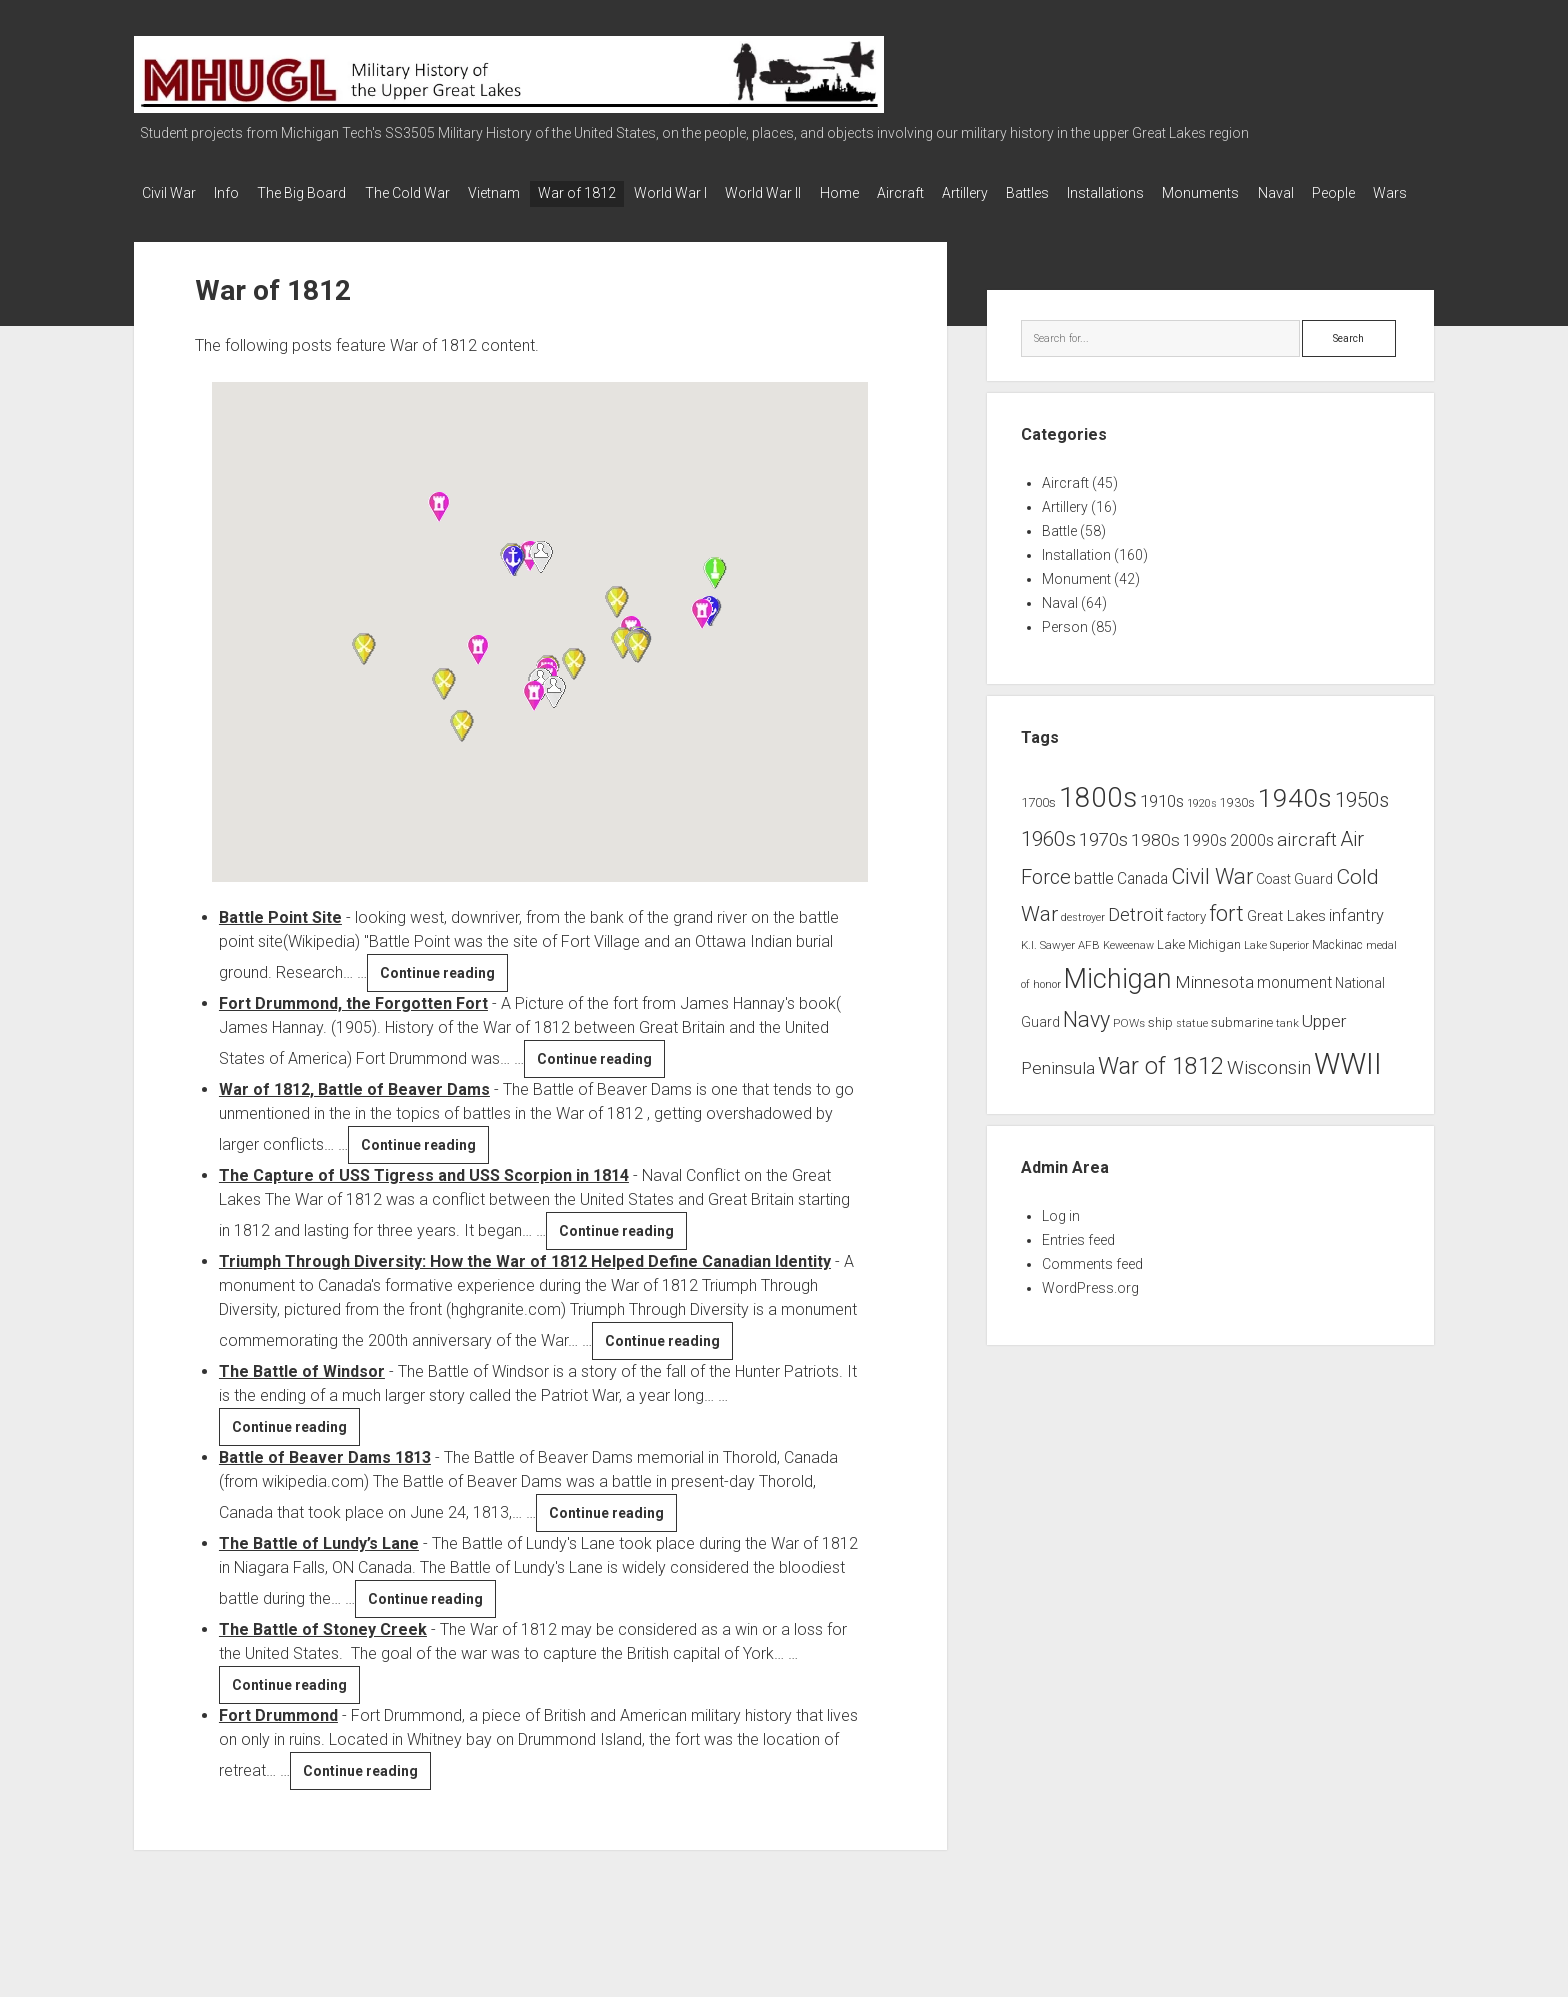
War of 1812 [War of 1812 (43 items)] (1161, 1088)
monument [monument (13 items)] (1294, 1004)
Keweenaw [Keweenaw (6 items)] (1128, 966)
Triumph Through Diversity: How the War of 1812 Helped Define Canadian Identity (525, 1282)
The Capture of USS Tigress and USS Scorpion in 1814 (424, 1196)
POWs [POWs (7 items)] (1129, 1045)
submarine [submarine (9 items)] (1242, 1044)
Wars (228, 219)
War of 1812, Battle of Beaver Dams (354, 1110)
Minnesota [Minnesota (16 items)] (1214, 1003)
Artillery (1043, 193)
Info (234, 193)
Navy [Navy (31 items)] (1086, 1041)
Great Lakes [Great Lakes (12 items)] (1286, 937)
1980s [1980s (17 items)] (1155, 862)
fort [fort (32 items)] (1226, 934)
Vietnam (525, 193)
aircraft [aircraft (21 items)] (1307, 862)
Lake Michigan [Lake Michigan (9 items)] (1199, 965)
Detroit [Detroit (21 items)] (1136, 936)
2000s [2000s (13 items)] (1252, 863)
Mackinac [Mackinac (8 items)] (1337, 966)
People (163, 219)
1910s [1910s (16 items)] (1162, 823)
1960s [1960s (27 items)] (1048, 861)
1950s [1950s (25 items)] (1362, 822)
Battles (1113, 193)
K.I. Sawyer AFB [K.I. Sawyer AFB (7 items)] (1060, 966)
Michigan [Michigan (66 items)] (1118, 1000)
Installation (1076, 577)
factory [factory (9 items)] (1186, 937)
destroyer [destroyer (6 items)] (1083, 938)
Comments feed (1092, 1285)
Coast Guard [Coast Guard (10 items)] (1294, 900)
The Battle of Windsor (302, 1392)
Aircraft (970, 193)
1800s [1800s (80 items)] (1098, 819)
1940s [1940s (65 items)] (1295, 819)
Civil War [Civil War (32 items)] (1212, 897)
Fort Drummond (278, 1736)
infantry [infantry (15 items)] (1356, 936)
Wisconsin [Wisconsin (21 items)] (1269, 1090)
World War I (717, 193)
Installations (1199, 193)
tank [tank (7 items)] (1287, 1045)
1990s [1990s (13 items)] (1205, 863)
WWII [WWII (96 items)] (1348, 1086)
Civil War (169, 193)
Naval (1385, 193)
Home (901, 193)
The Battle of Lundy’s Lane (319, 1564)
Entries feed (1078, 1261)
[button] (478, 671)
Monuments (1302, 193)
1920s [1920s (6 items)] (1202, 825)
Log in (1061, 1237)
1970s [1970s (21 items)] (1103, 862)
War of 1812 (616, 193)
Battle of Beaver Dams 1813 (325, 1478)
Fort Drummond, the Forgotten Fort (353, 1024)
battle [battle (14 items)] (1094, 899)
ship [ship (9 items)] (1160, 1044)
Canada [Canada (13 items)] (1142, 900)
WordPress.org (1090, 1309)
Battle (1059, 553)
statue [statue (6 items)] (1192, 1045)
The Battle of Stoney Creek (323, 1650)
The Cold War (430, 193)
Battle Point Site (280, 938)
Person (1065, 649)
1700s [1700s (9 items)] (1038, 824)
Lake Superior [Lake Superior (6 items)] (1276, 966)
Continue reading (444, 997)
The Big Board (317, 193)
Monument (1076, 601)
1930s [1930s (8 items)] (1237, 825)
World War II (818, 193)
